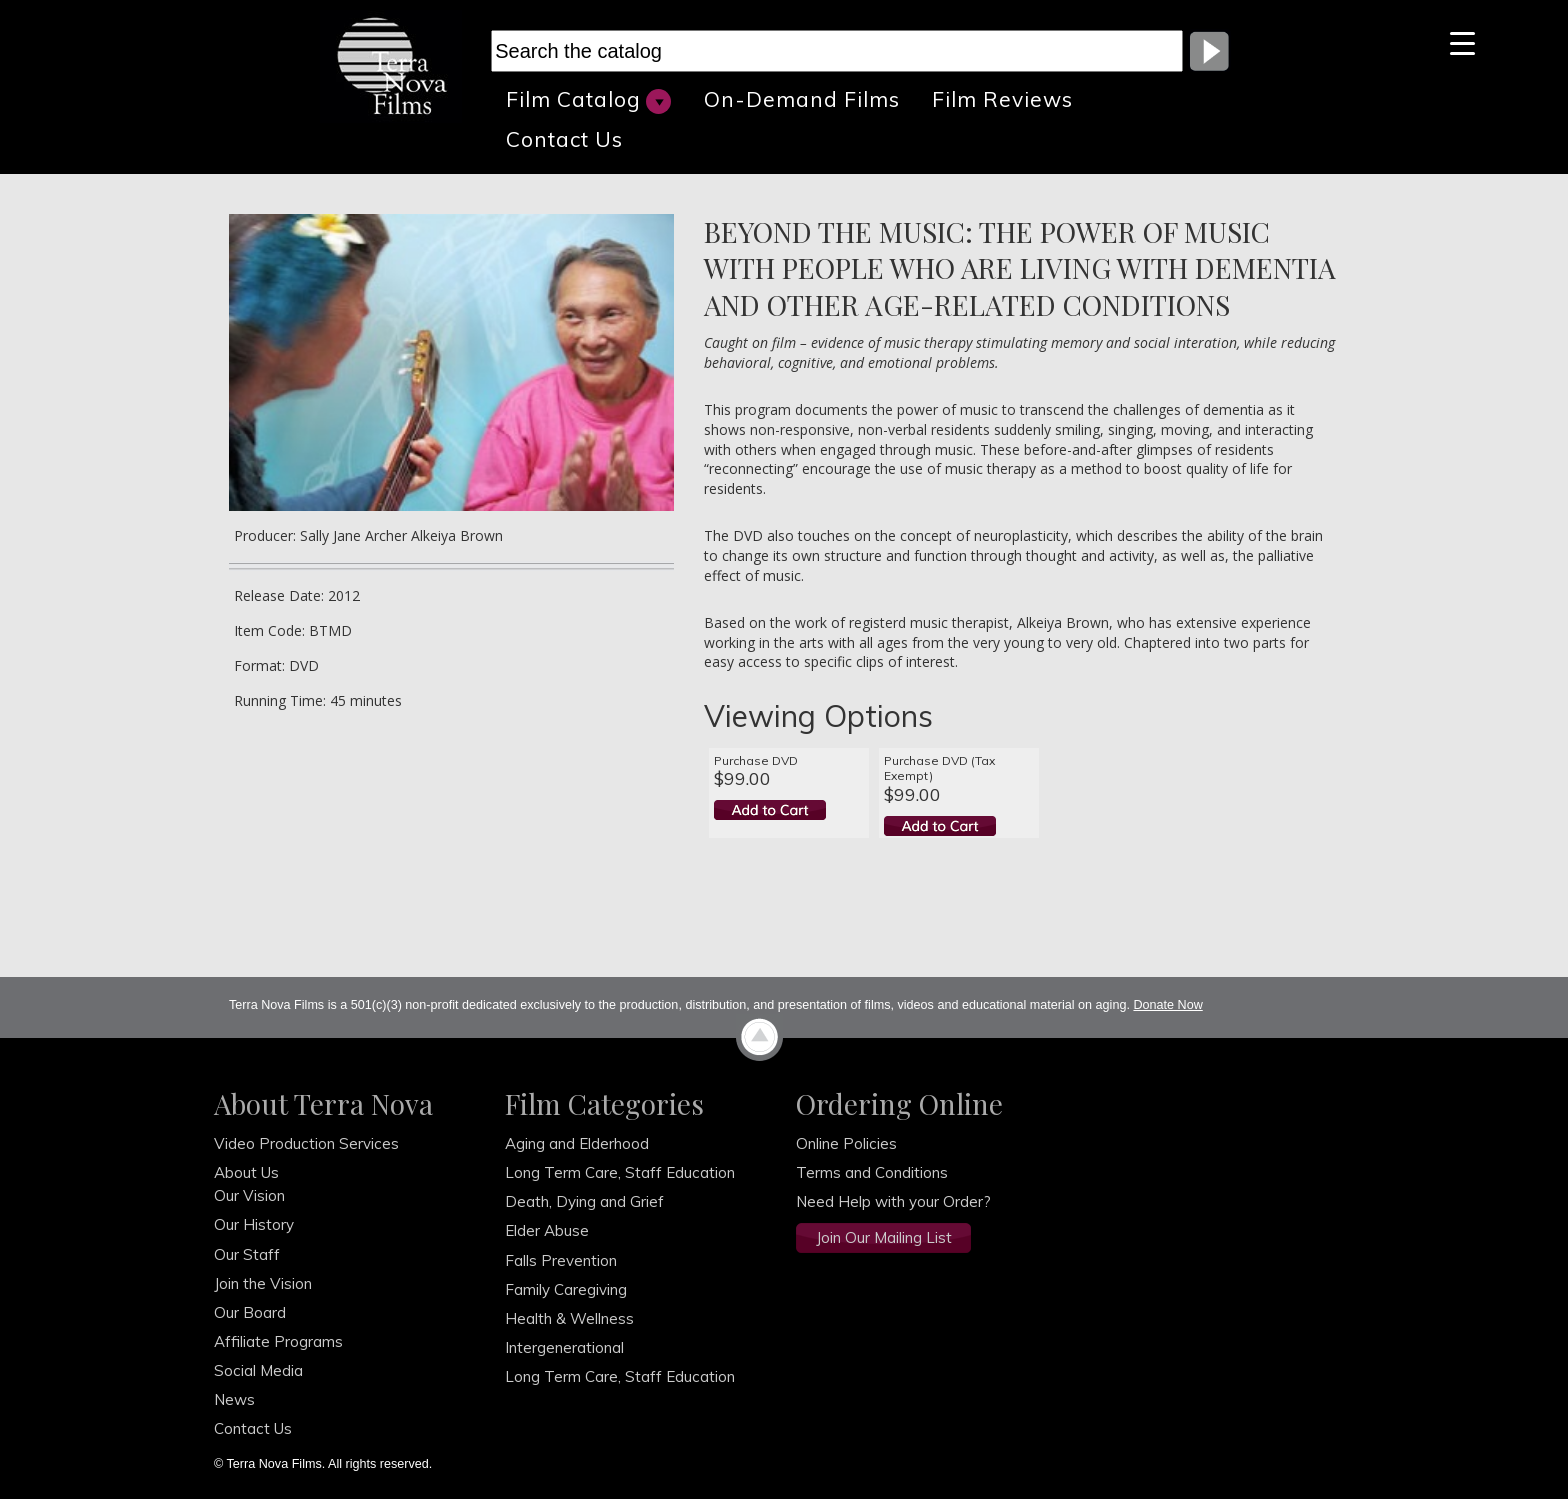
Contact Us (564, 139)
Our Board (250, 1312)
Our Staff (247, 1254)
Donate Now (1167, 1005)
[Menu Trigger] (1462, 42)
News (234, 1399)
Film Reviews (1002, 99)
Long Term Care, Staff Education (620, 1172)
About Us (246, 1172)
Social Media (258, 1370)
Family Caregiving (566, 1289)
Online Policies (846, 1143)
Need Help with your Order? (893, 1201)
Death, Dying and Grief (584, 1201)
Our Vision (249, 1195)
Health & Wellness (569, 1318)
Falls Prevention (561, 1260)
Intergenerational (564, 1347)
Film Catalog (588, 100)
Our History (254, 1224)
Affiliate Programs (278, 1341)
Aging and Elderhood (577, 1143)
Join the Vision (263, 1283)
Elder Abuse (547, 1230)
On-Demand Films (802, 99)
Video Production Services (306, 1143)
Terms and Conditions (872, 1172)
